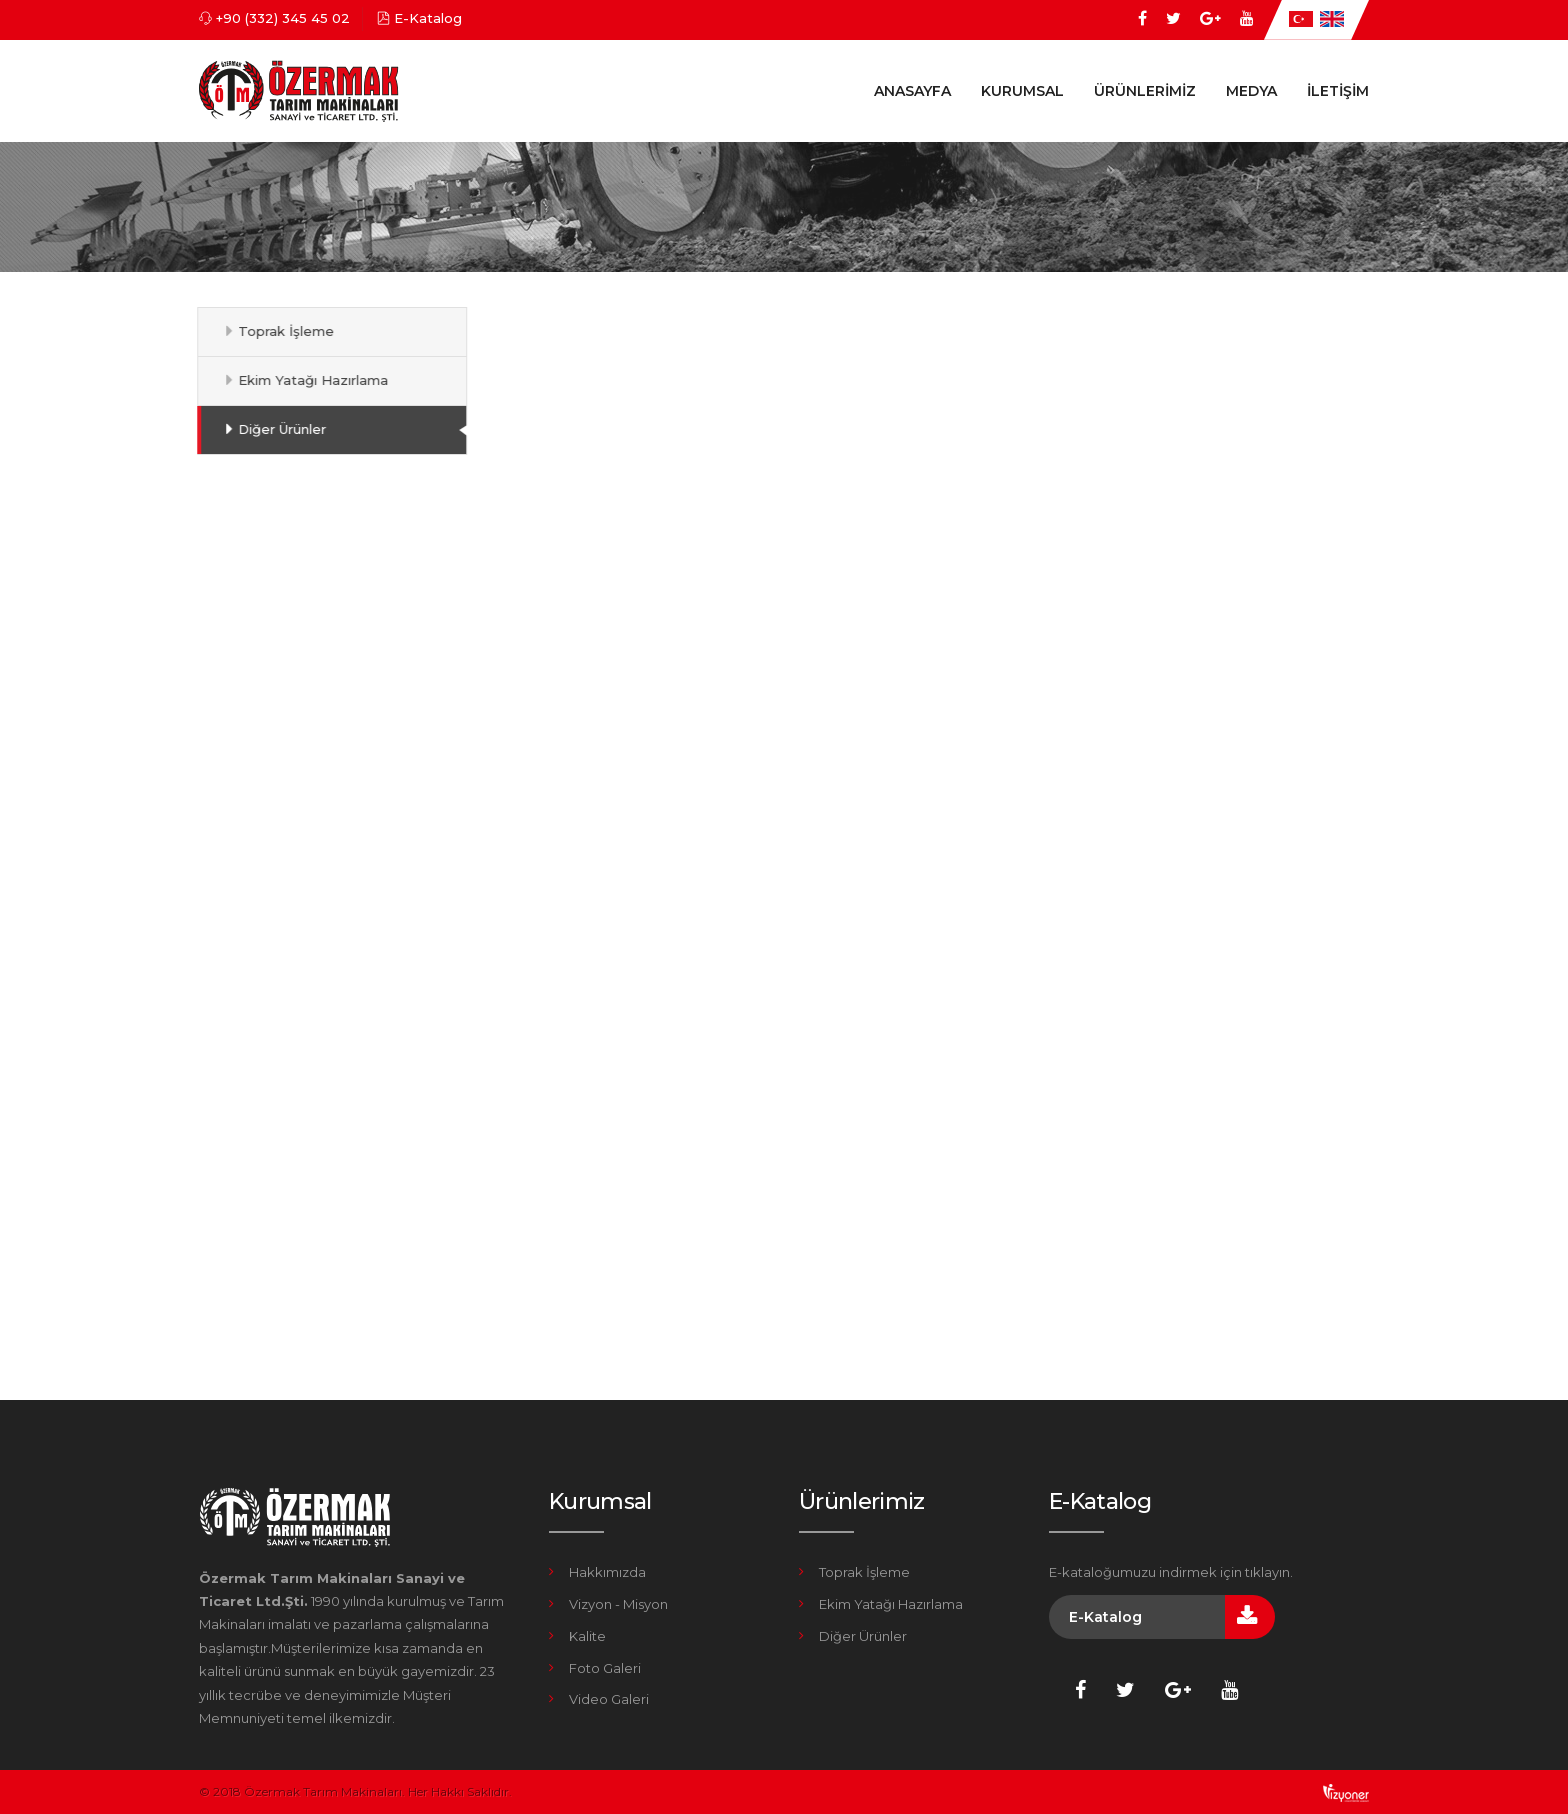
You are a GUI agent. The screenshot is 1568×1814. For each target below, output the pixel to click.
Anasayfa (912, 91)
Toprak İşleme (279, 331)
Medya (1251, 91)
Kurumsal (1022, 91)
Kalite (587, 1636)
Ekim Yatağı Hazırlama (306, 380)
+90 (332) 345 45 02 (283, 18)
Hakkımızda (607, 1572)
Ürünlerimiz (1145, 91)
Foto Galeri (605, 1668)
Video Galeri (609, 1699)
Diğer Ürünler (275, 429)
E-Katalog (428, 18)
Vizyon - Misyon (618, 1604)
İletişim (1338, 91)
